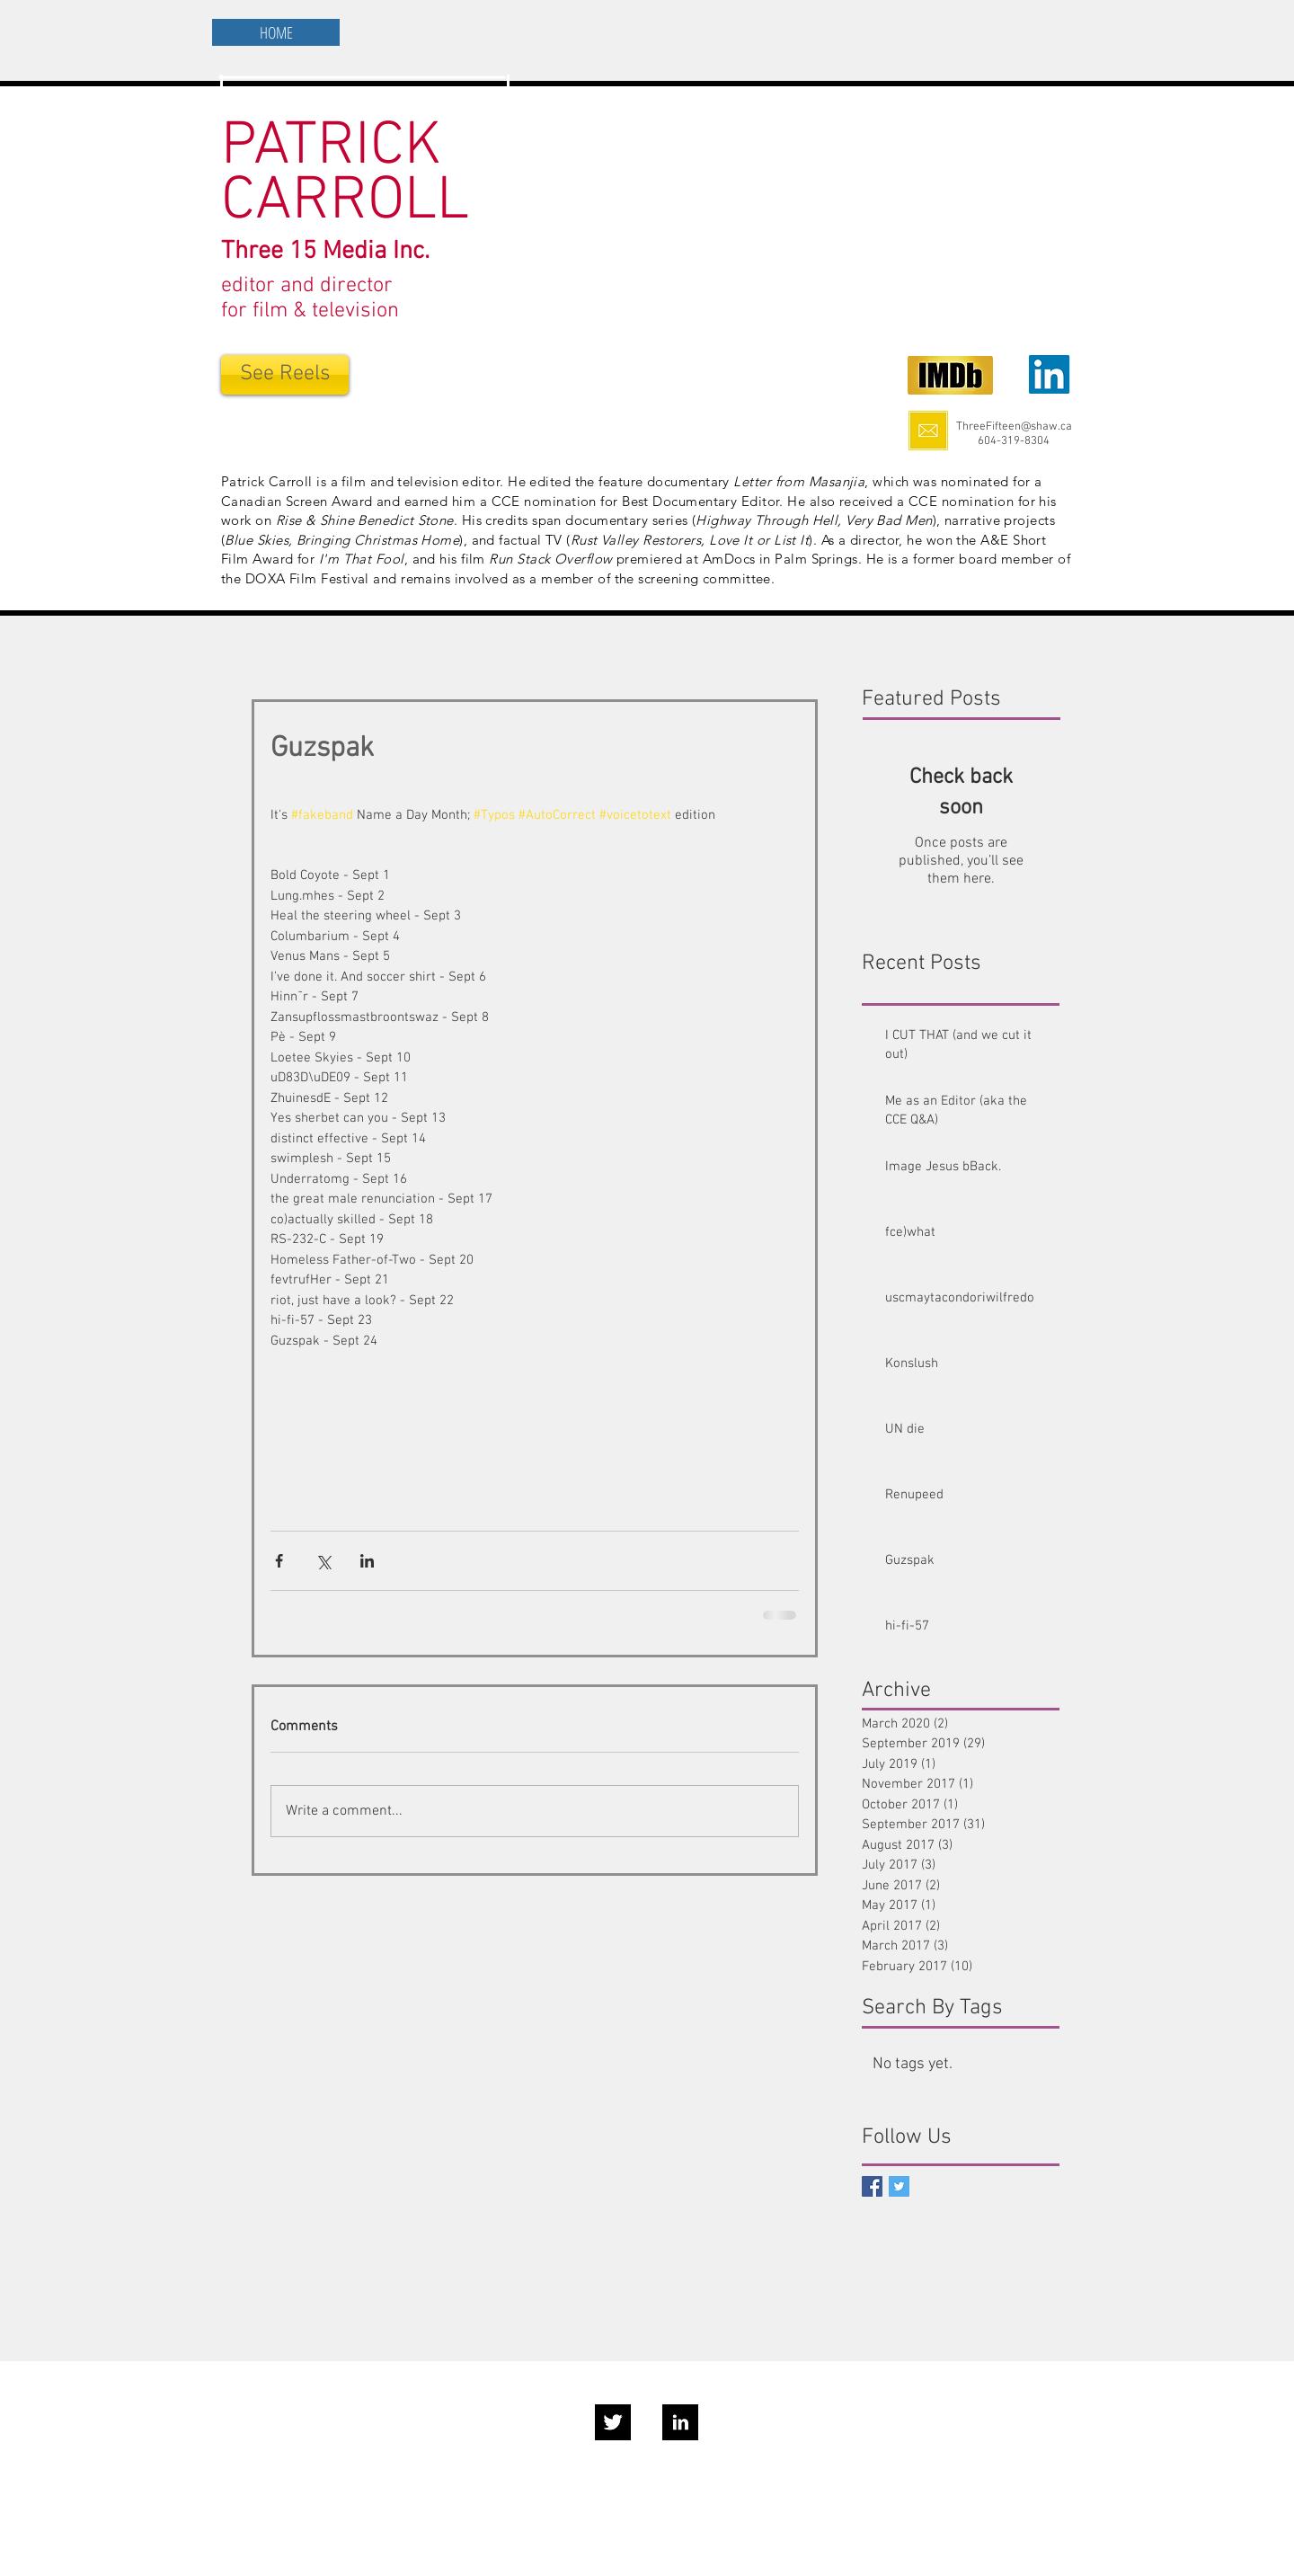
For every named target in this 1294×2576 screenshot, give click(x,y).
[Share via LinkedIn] (367, 1560)
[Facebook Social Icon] (872, 2186)
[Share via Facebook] (279, 1560)
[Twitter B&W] (613, 2422)
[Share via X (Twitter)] (323, 1560)
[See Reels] (285, 375)
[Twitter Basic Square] (899, 2186)
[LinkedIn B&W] (680, 2422)
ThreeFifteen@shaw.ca (1014, 427)
